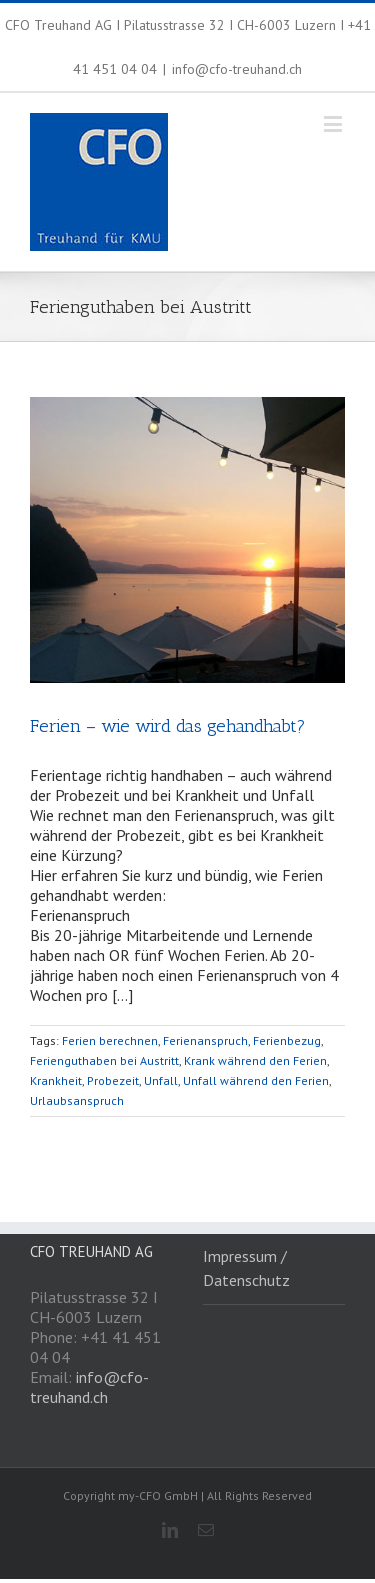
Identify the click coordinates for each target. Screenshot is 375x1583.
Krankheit (56, 1080)
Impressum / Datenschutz (246, 1268)
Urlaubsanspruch (77, 1100)
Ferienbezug (287, 1040)
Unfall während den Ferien (256, 1080)
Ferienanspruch (205, 1040)
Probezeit (113, 1080)
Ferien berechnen (110, 1040)
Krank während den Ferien (255, 1060)
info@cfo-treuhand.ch (237, 69)
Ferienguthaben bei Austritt (104, 1060)
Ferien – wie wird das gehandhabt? (168, 726)
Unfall (161, 1080)
